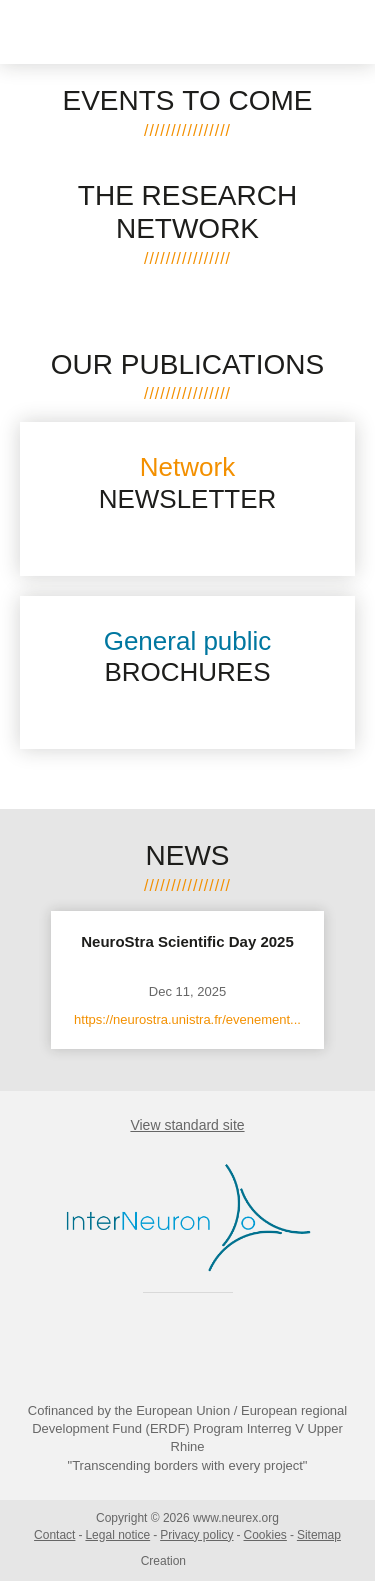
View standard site (187, 1125)
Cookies (265, 1535)
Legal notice (117, 1535)
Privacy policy (196, 1535)
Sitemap (319, 1535)
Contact (54, 1535)
